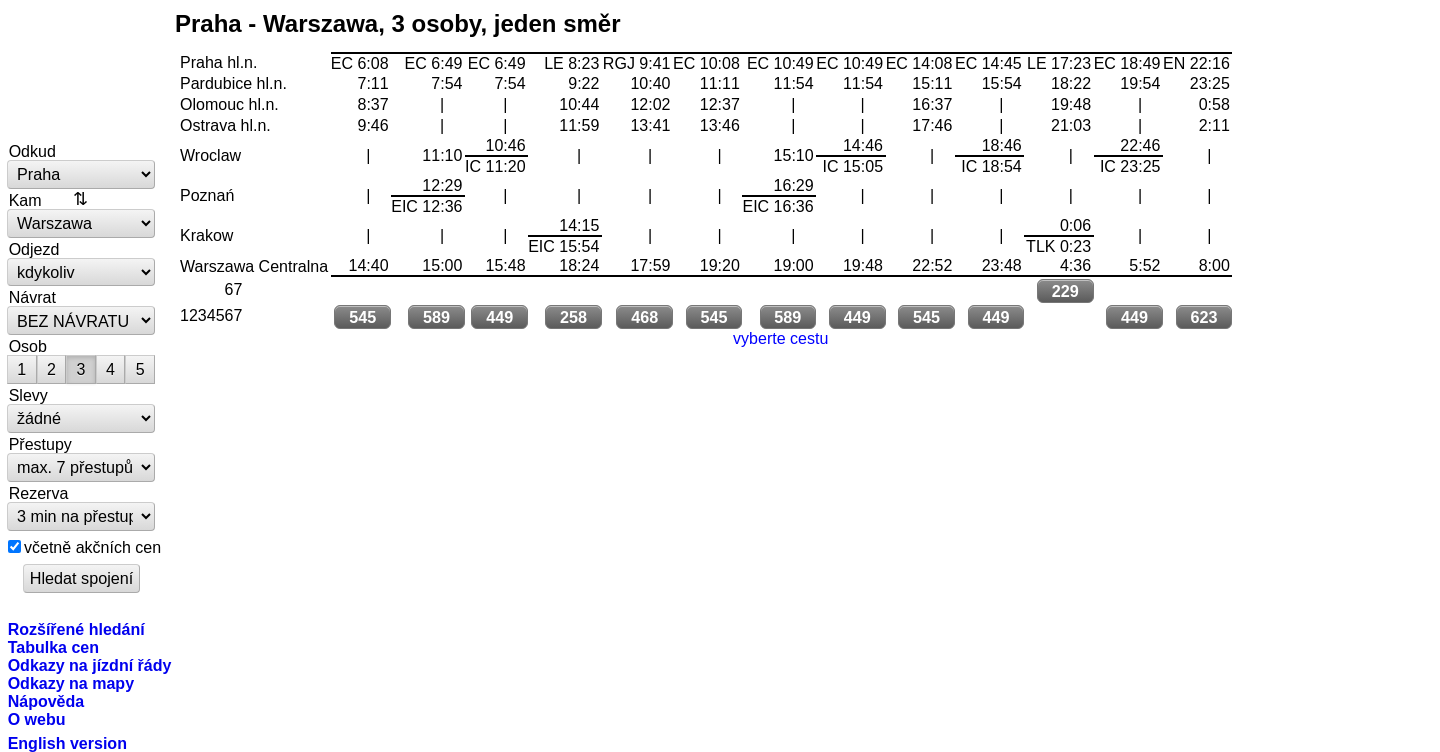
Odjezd (34, 249)
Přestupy (40, 444)
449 (499, 317)
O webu (37, 719)
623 (1203, 317)
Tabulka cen (53, 647)
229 (1065, 291)
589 (436, 317)
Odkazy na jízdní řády (90, 665)
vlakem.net (82, 72)
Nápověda (46, 701)
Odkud (32, 151)
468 (644, 317)
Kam (25, 200)
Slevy (28, 395)
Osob (28, 346)
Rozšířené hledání (76, 629)
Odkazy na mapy (71, 683)
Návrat (32, 297)
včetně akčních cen (92, 547)
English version (67, 743)
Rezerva (39, 493)
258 (573, 317)
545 (362, 317)
